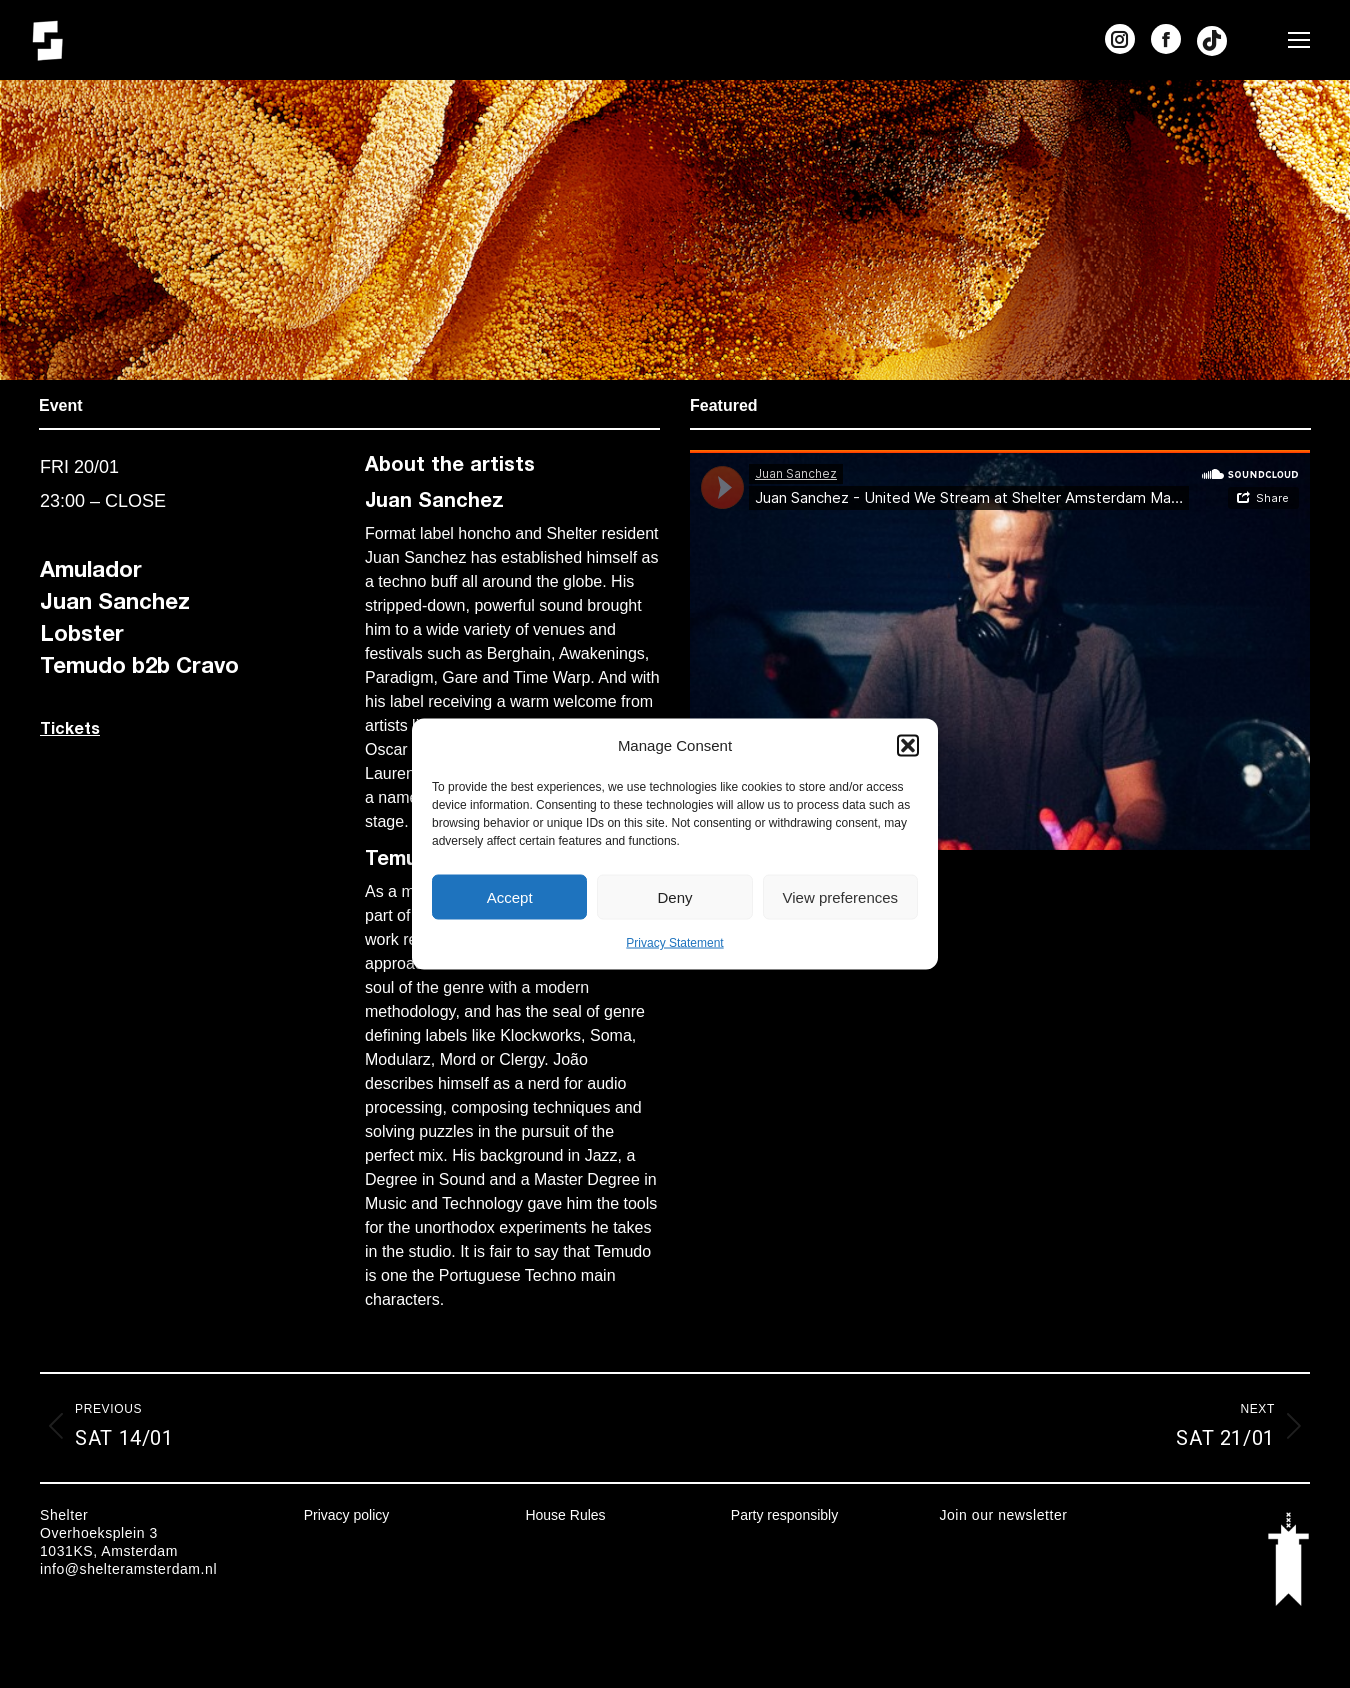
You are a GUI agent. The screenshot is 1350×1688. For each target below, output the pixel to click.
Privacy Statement (674, 943)
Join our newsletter (1003, 1515)
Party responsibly (784, 1515)
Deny (674, 896)
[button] (908, 746)
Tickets (70, 727)
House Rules (565, 1515)
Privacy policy (347, 1515)
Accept (510, 896)
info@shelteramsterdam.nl (128, 1569)
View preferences (841, 896)
